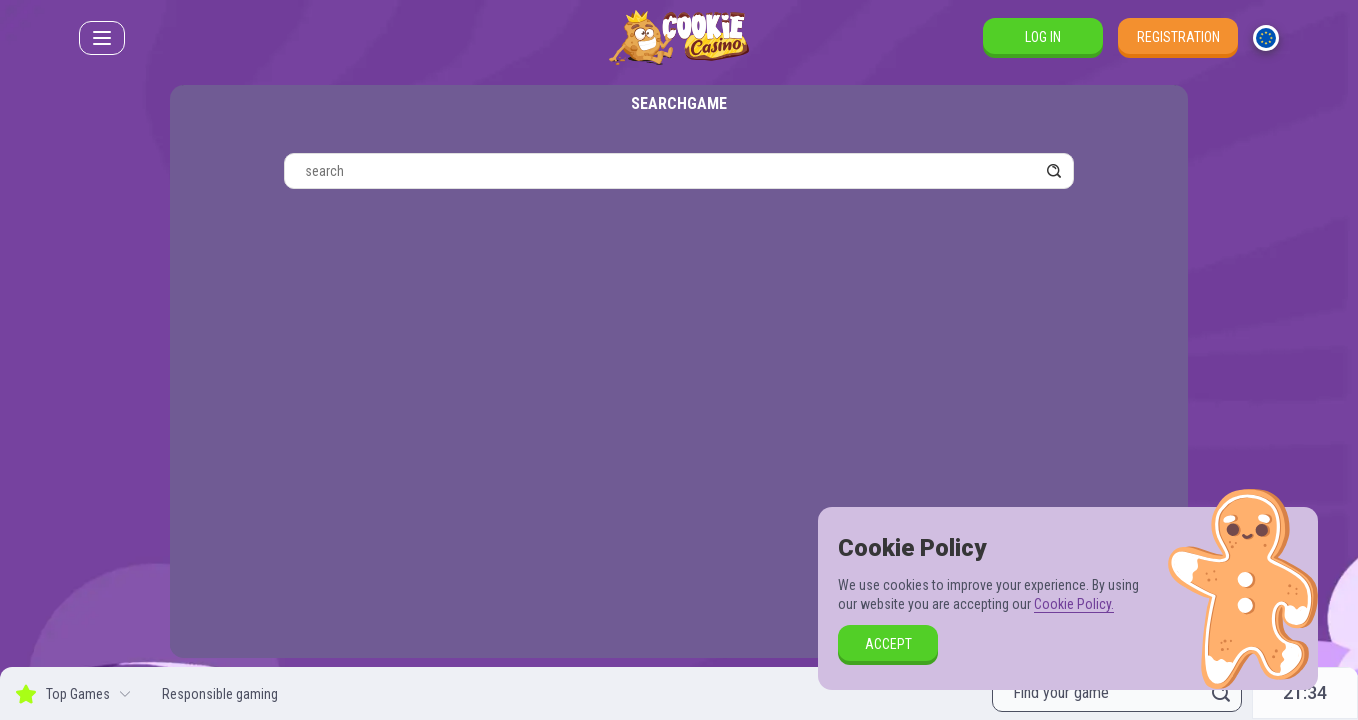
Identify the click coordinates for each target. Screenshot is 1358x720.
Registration (1178, 37)
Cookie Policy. (1074, 604)
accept (888, 644)
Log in (1043, 37)
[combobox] (1266, 38)
